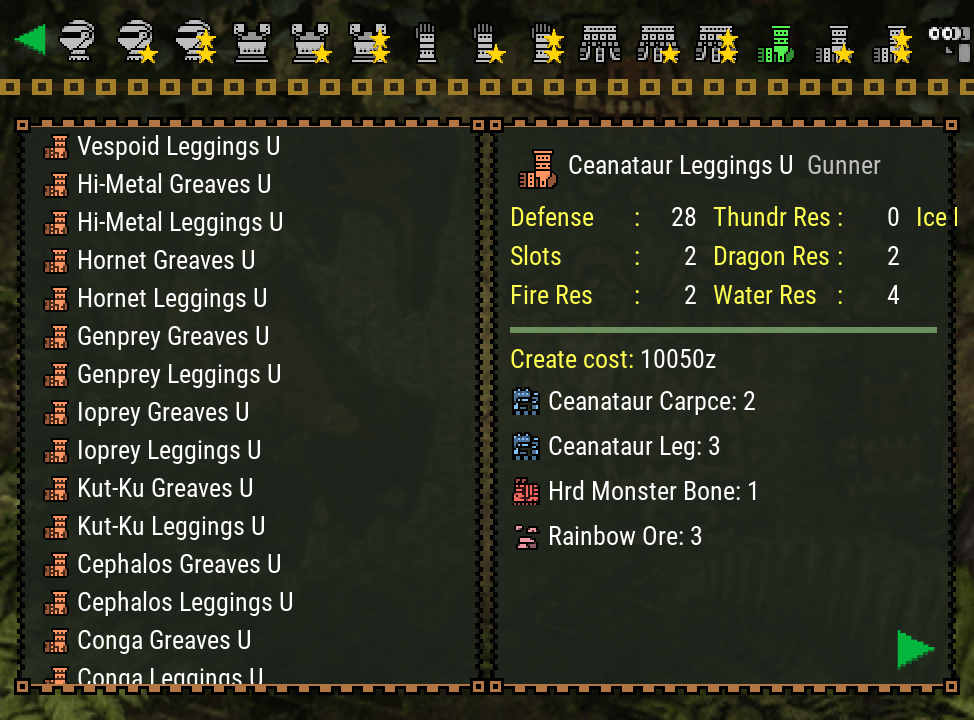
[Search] (948, 40)
